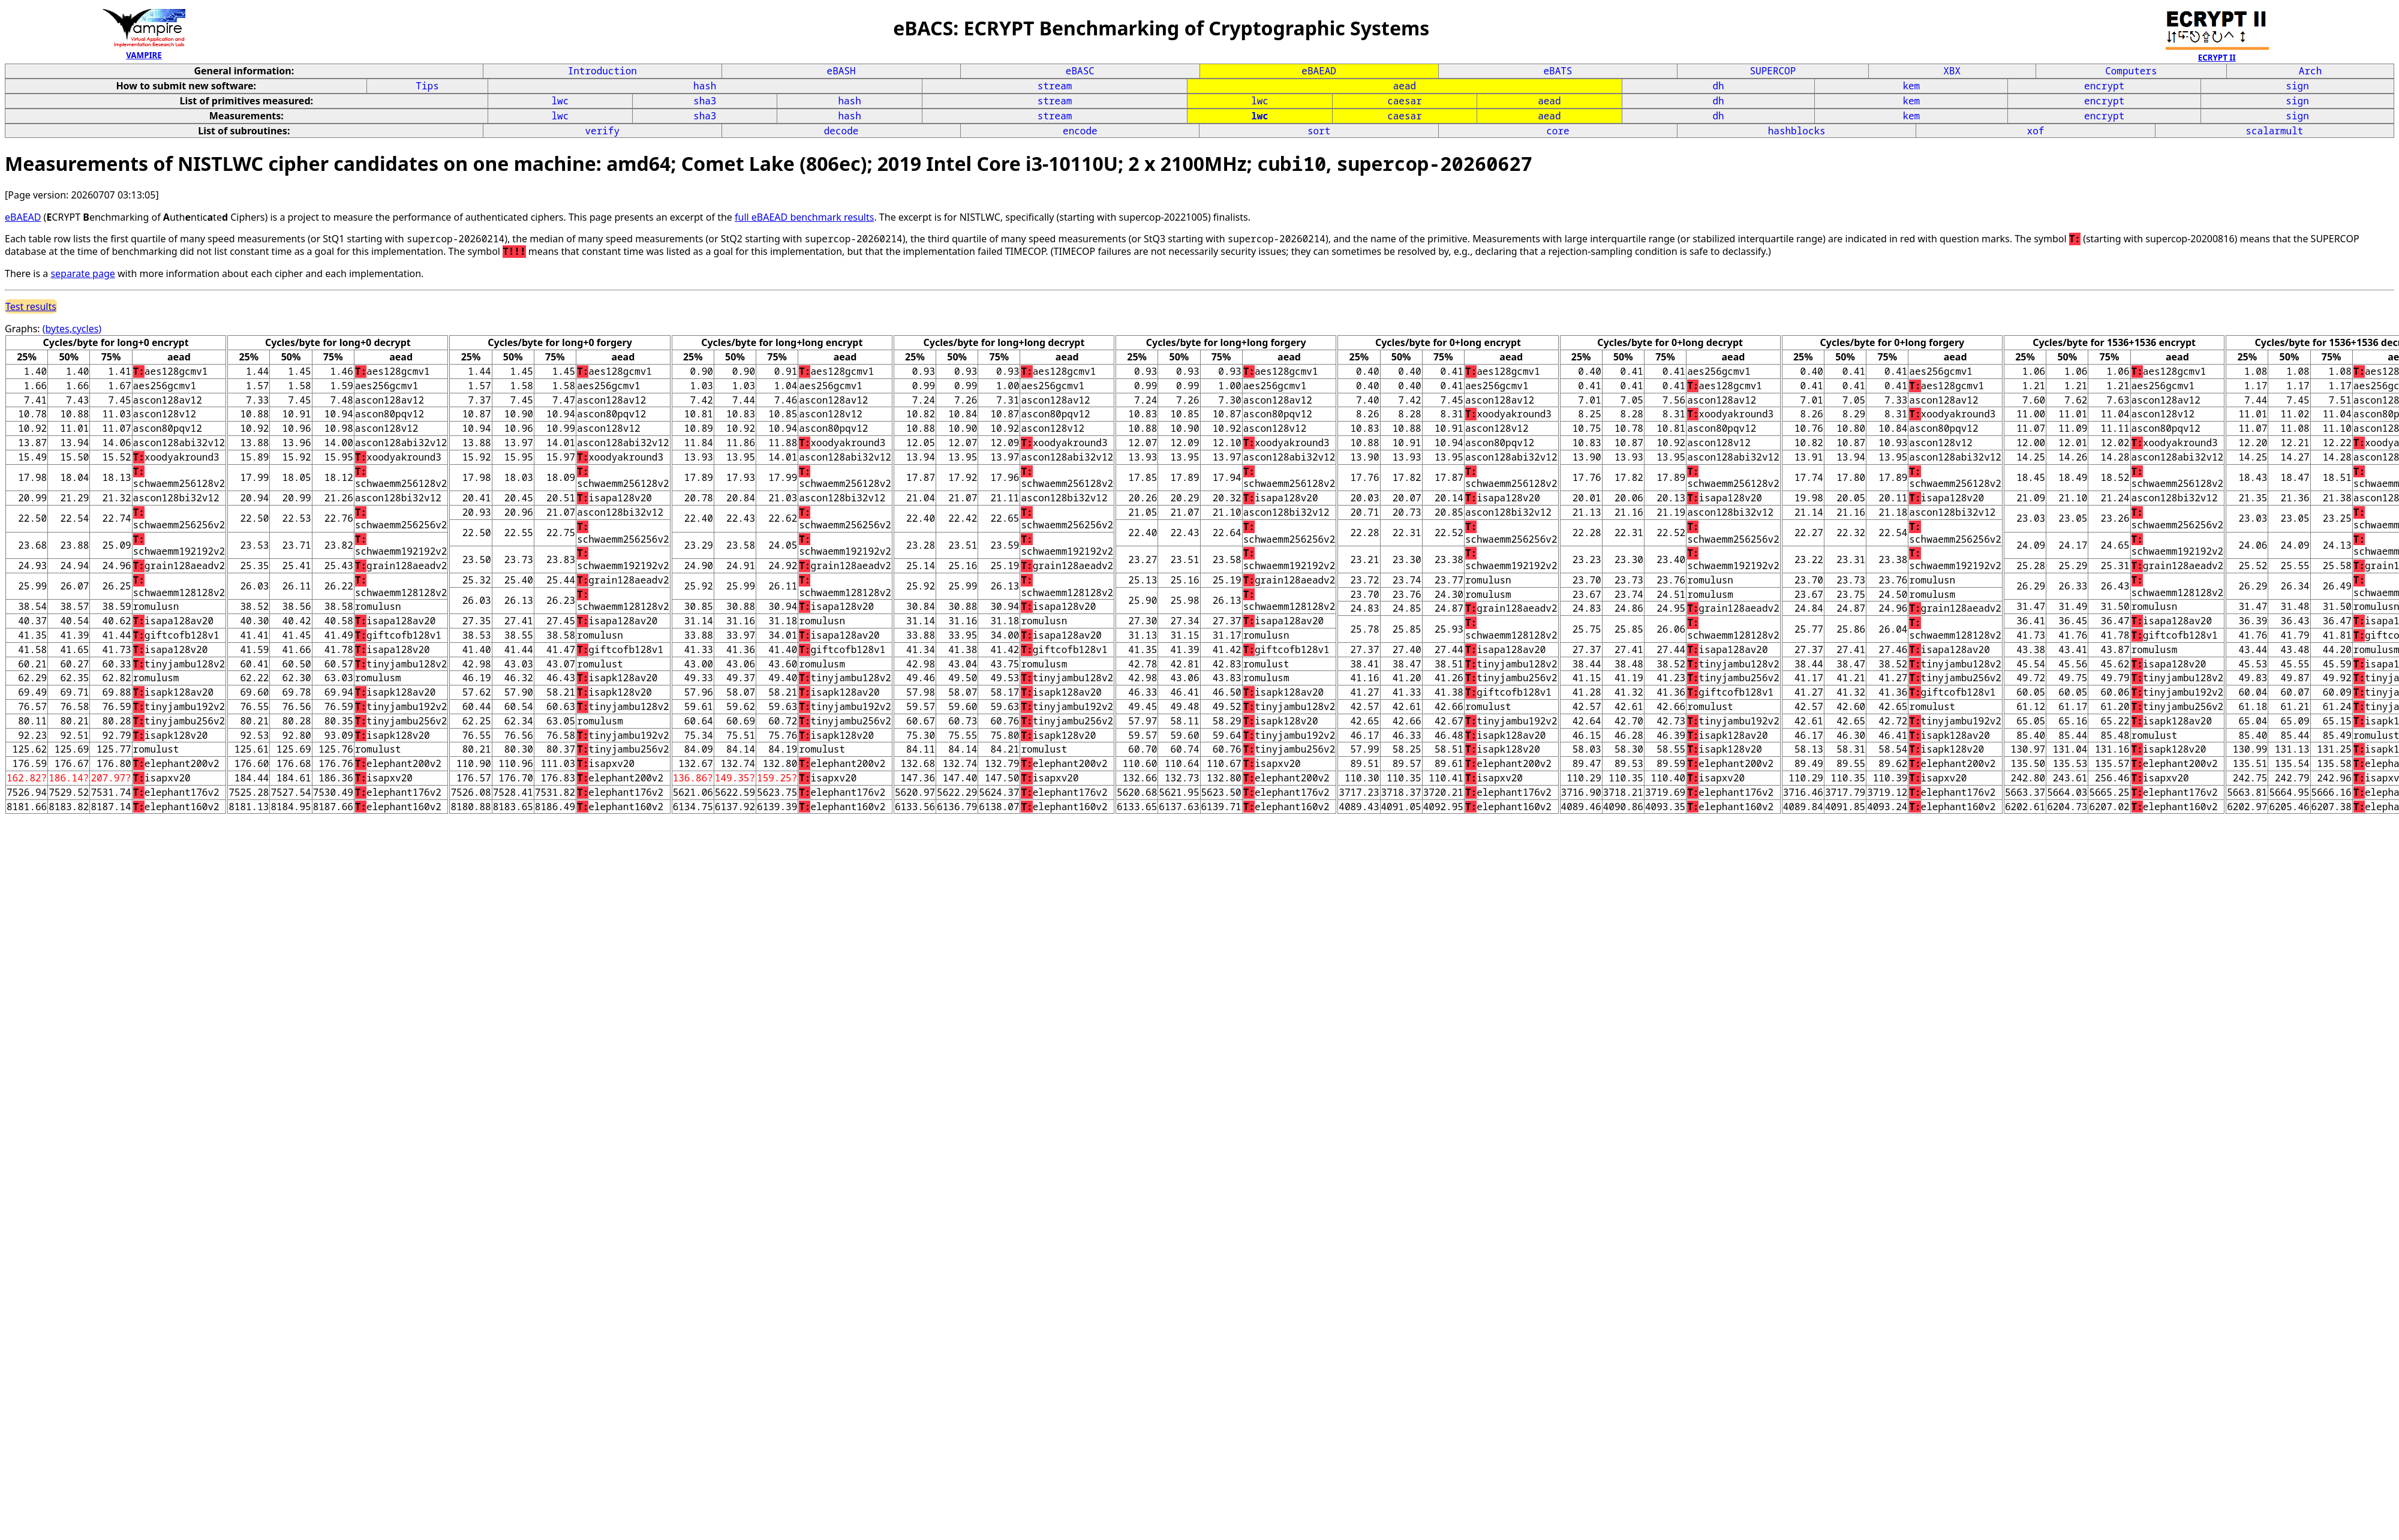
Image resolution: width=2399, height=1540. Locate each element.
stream (1055, 85)
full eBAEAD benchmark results (804, 217)
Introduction (602, 70)
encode (1080, 130)
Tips (427, 85)
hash (704, 85)
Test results (30, 306)
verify (602, 130)
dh (1718, 85)
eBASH (841, 70)
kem (1911, 85)
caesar (1404, 100)
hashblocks (1797, 130)
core (1557, 130)
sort (1318, 130)
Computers (2131, 70)
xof (2036, 130)
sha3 (704, 100)
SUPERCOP (1773, 70)
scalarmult (2274, 130)
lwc (560, 100)
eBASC (1080, 70)
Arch (2310, 70)
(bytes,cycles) (72, 328)
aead (1404, 85)
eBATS (1557, 70)
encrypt (2104, 85)
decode (841, 130)
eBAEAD (1318, 70)
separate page (82, 273)
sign (2297, 85)
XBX (1952, 70)
